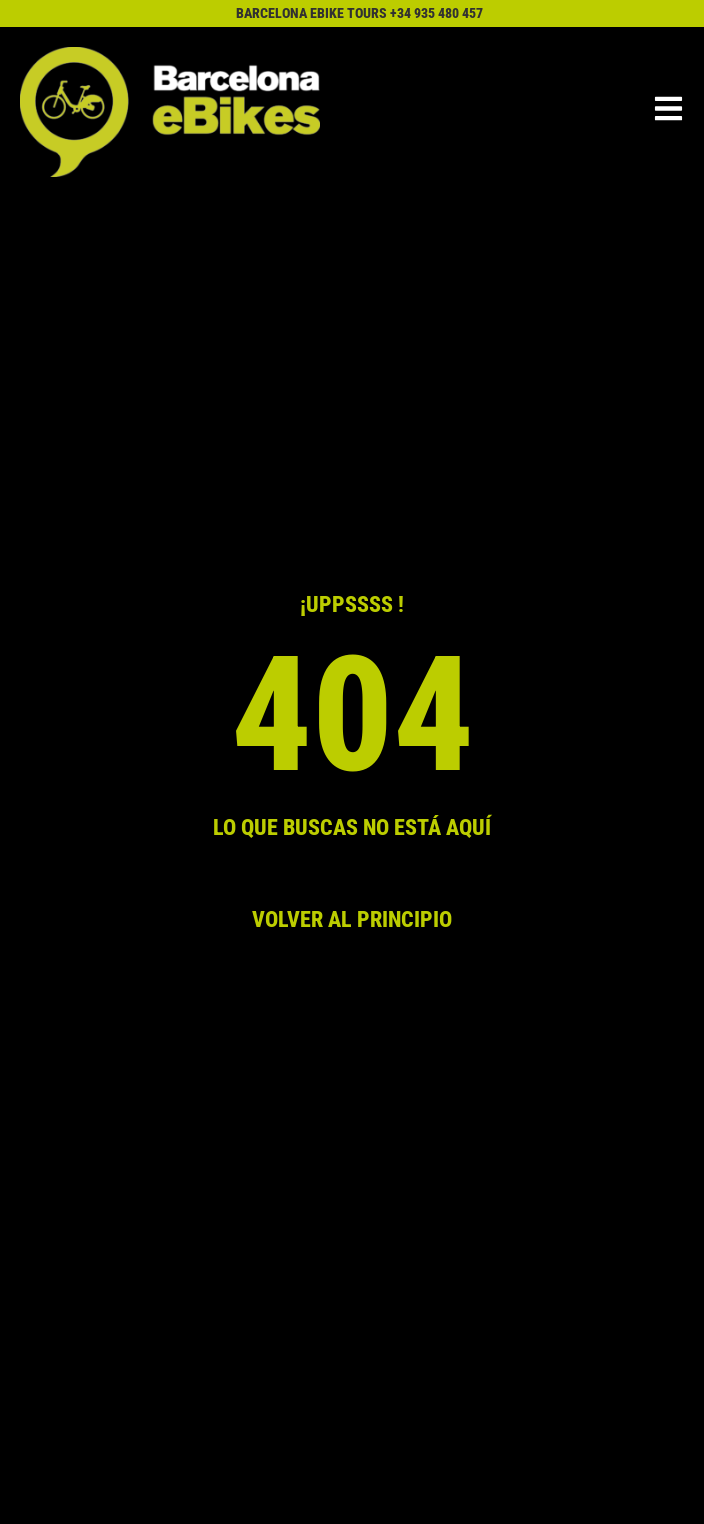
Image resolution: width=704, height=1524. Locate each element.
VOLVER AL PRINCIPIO (352, 919)
